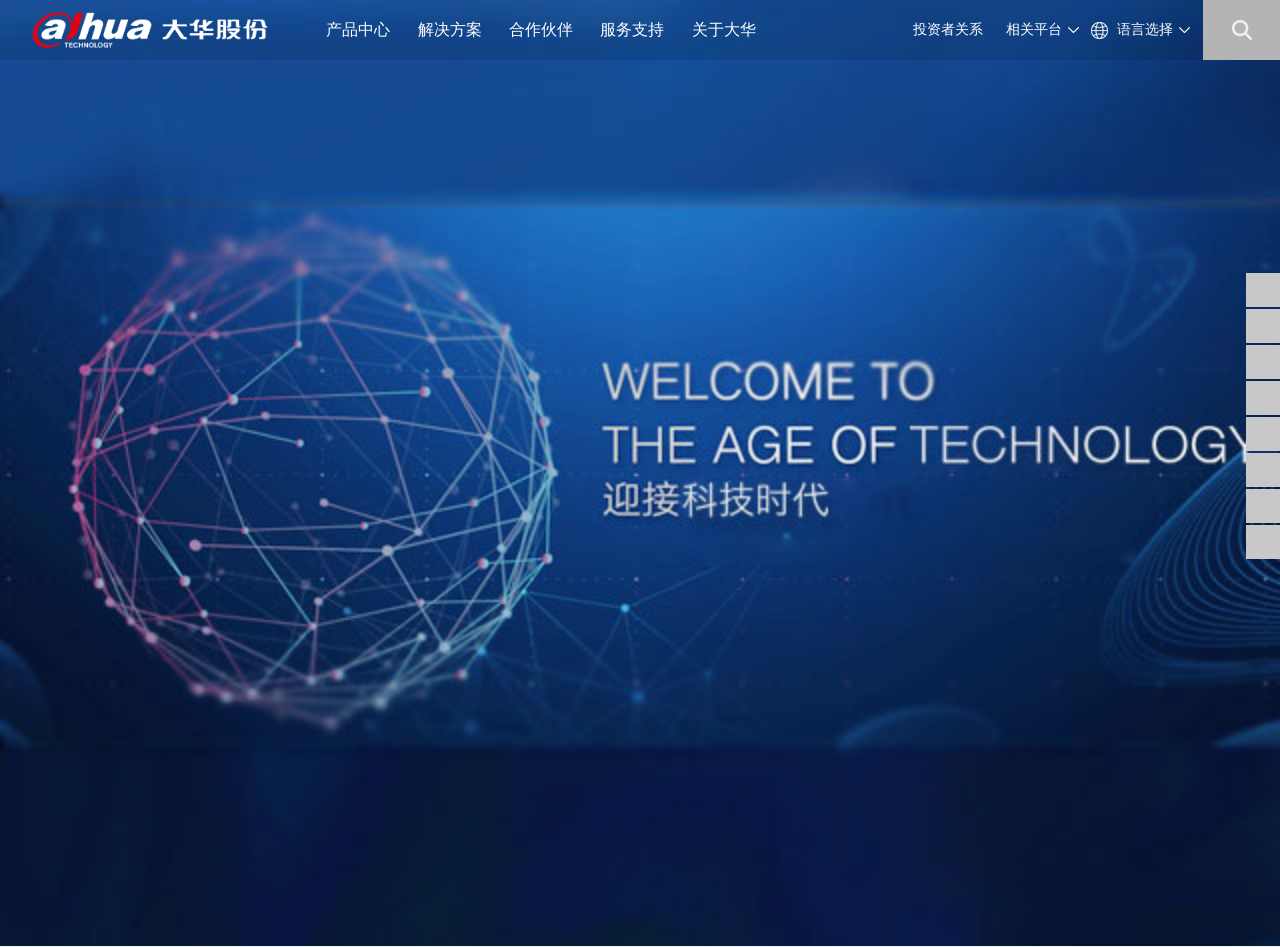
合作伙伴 (548, 29)
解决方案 (457, 29)
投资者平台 (472, 790)
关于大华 (731, 29)
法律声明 (77, 897)
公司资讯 (368, 742)
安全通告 (662, 742)
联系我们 (368, 790)
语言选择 (1145, 29)
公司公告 (466, 718)
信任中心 (662, 718)
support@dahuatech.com (798, 742)
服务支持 (639, 29)
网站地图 (207, 897)
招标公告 (564, 766)
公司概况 (368, 718)
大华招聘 (368, 766)
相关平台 (1034, 29)
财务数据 (466, 766)
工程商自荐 (570, 742)
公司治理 (466, 742)
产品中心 (365, 29)
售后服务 (662, 766)
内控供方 (564, 790)
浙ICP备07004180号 (190, 874)
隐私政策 (142, 897)
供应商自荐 (570, 718)
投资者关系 (948, 29)
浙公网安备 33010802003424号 (371, 874)
